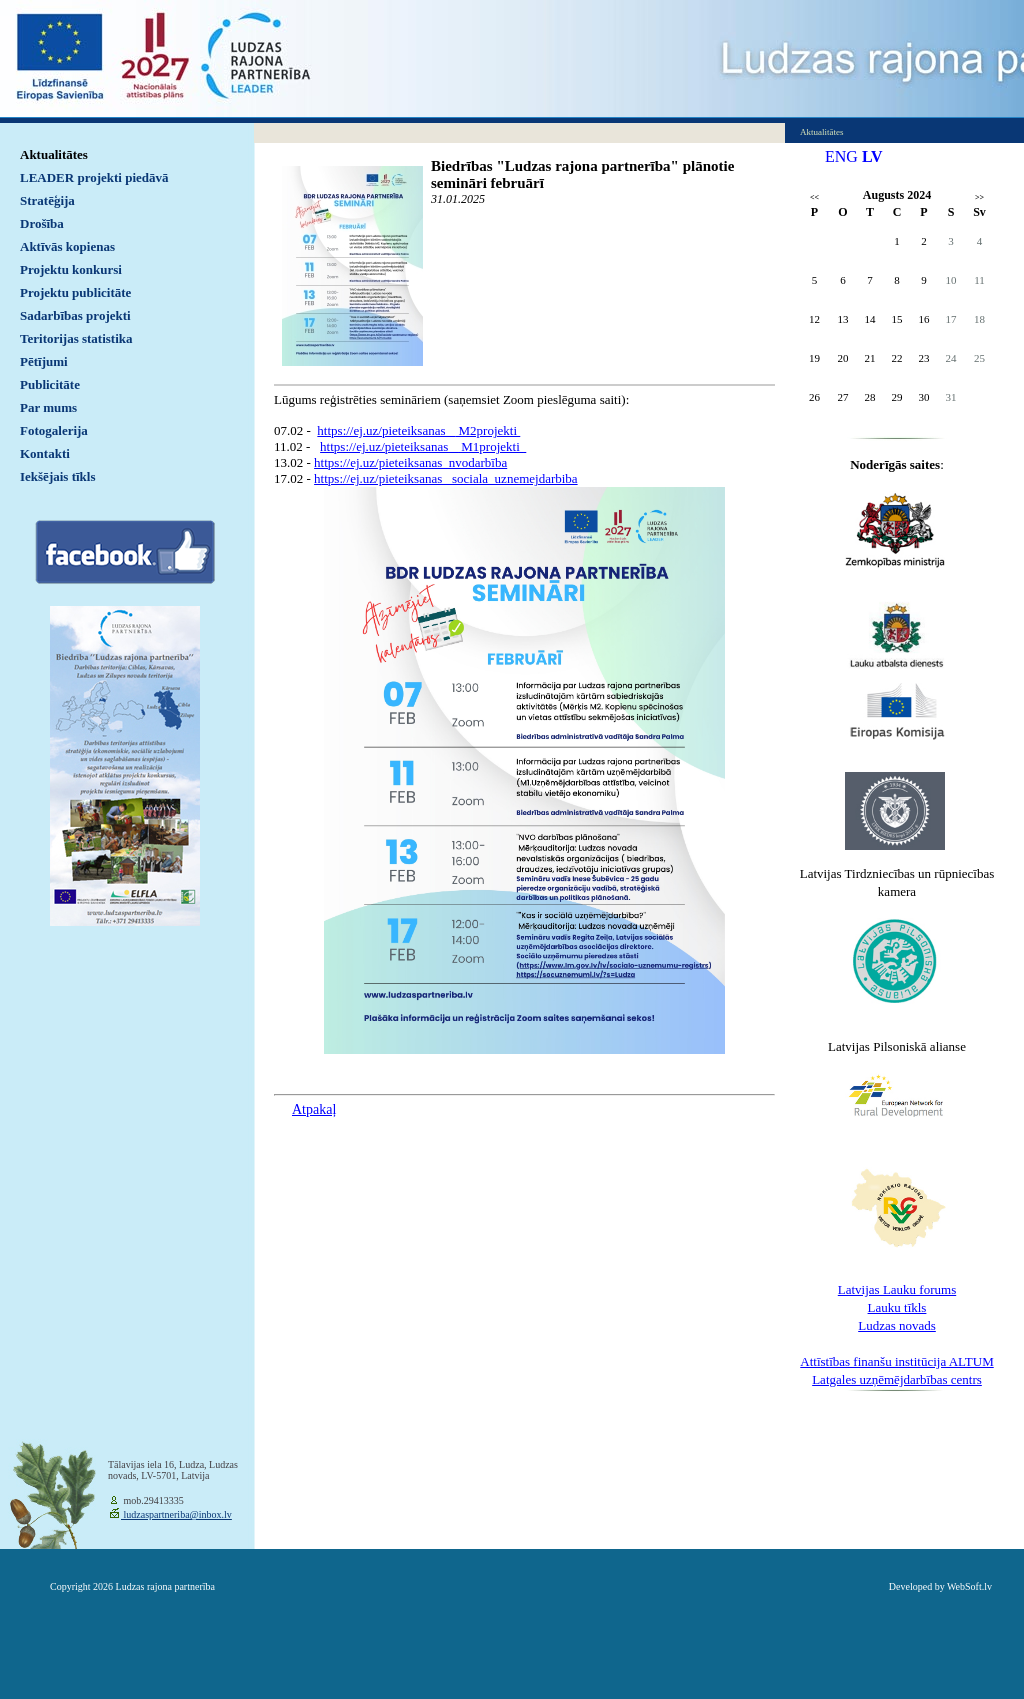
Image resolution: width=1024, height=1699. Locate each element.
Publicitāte (50, 384)
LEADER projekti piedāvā (94, 177)
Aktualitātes (54, 154)
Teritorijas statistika (76, 338)
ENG (841, 156)
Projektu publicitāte (75, 292)
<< (814, 197)
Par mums (48, 407)
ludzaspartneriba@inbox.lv (176, 1514)
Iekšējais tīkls (57, 476)
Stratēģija (47, 200)
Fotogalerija (54, 430)
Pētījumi (44, 361)
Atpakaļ (314, 1109)
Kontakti (45, 453)
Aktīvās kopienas (67, 246)
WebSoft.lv (969, 1586)
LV (872, 156)
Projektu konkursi (71, 269)
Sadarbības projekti (75, 315)
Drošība (42, 223)
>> (979, 197)
